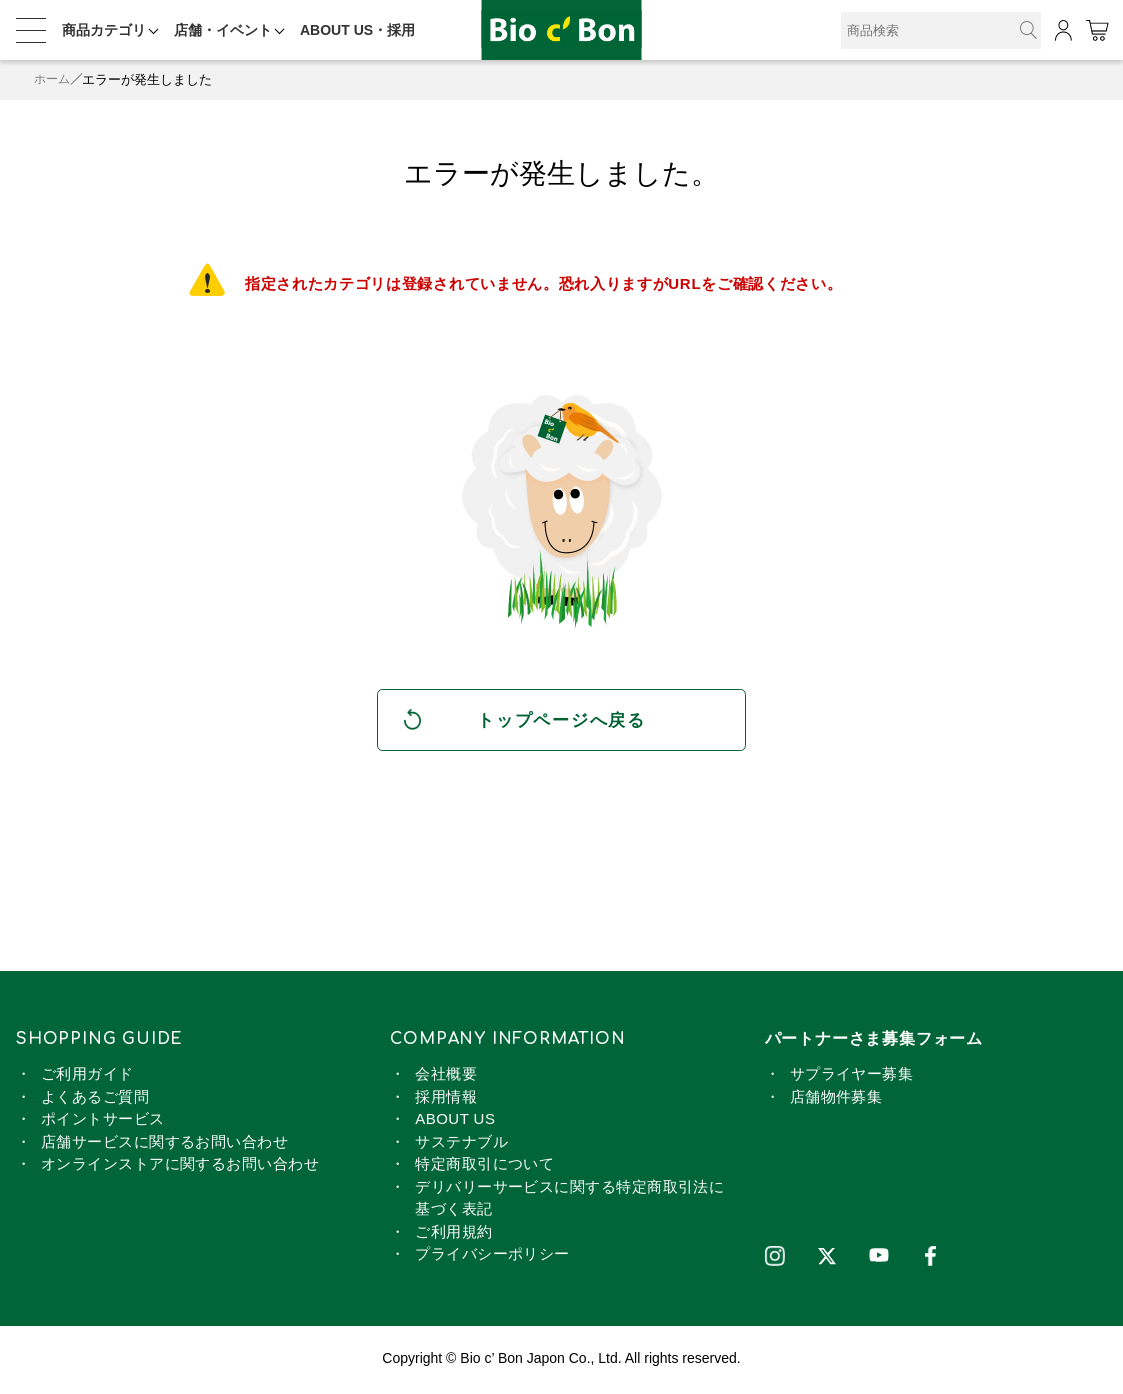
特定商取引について (484, 1167)
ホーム (53, 79)
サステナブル (461, 1144)
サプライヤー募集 (852, 1077)
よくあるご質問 (95, 1099)
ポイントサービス (103, 1122)
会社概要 (446, 1077)
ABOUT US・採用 (357, 30)
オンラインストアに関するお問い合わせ (180, 1167)
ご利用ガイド (87, 1077)
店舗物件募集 (836, 1099)
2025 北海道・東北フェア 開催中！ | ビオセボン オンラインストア (562, 30)
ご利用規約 (453, 1234)
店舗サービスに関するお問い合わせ (164, 1144)
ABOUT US (455, 1122)
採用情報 (446, 1099)
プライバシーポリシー (492, 1257)
